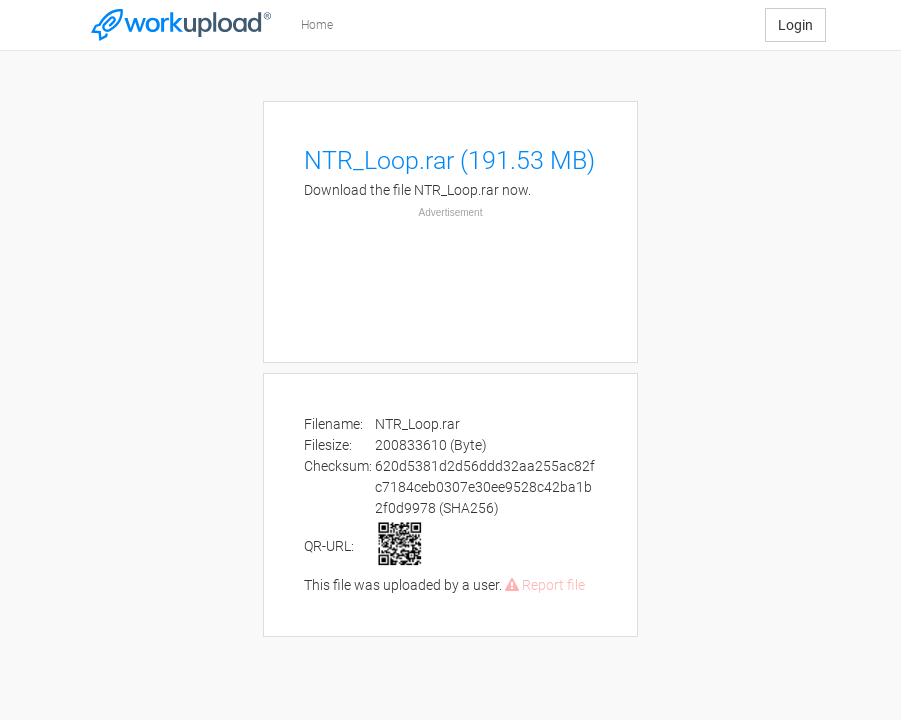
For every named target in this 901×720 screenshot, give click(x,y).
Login (795, 25)
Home (317, 25)
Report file (545, 585)
